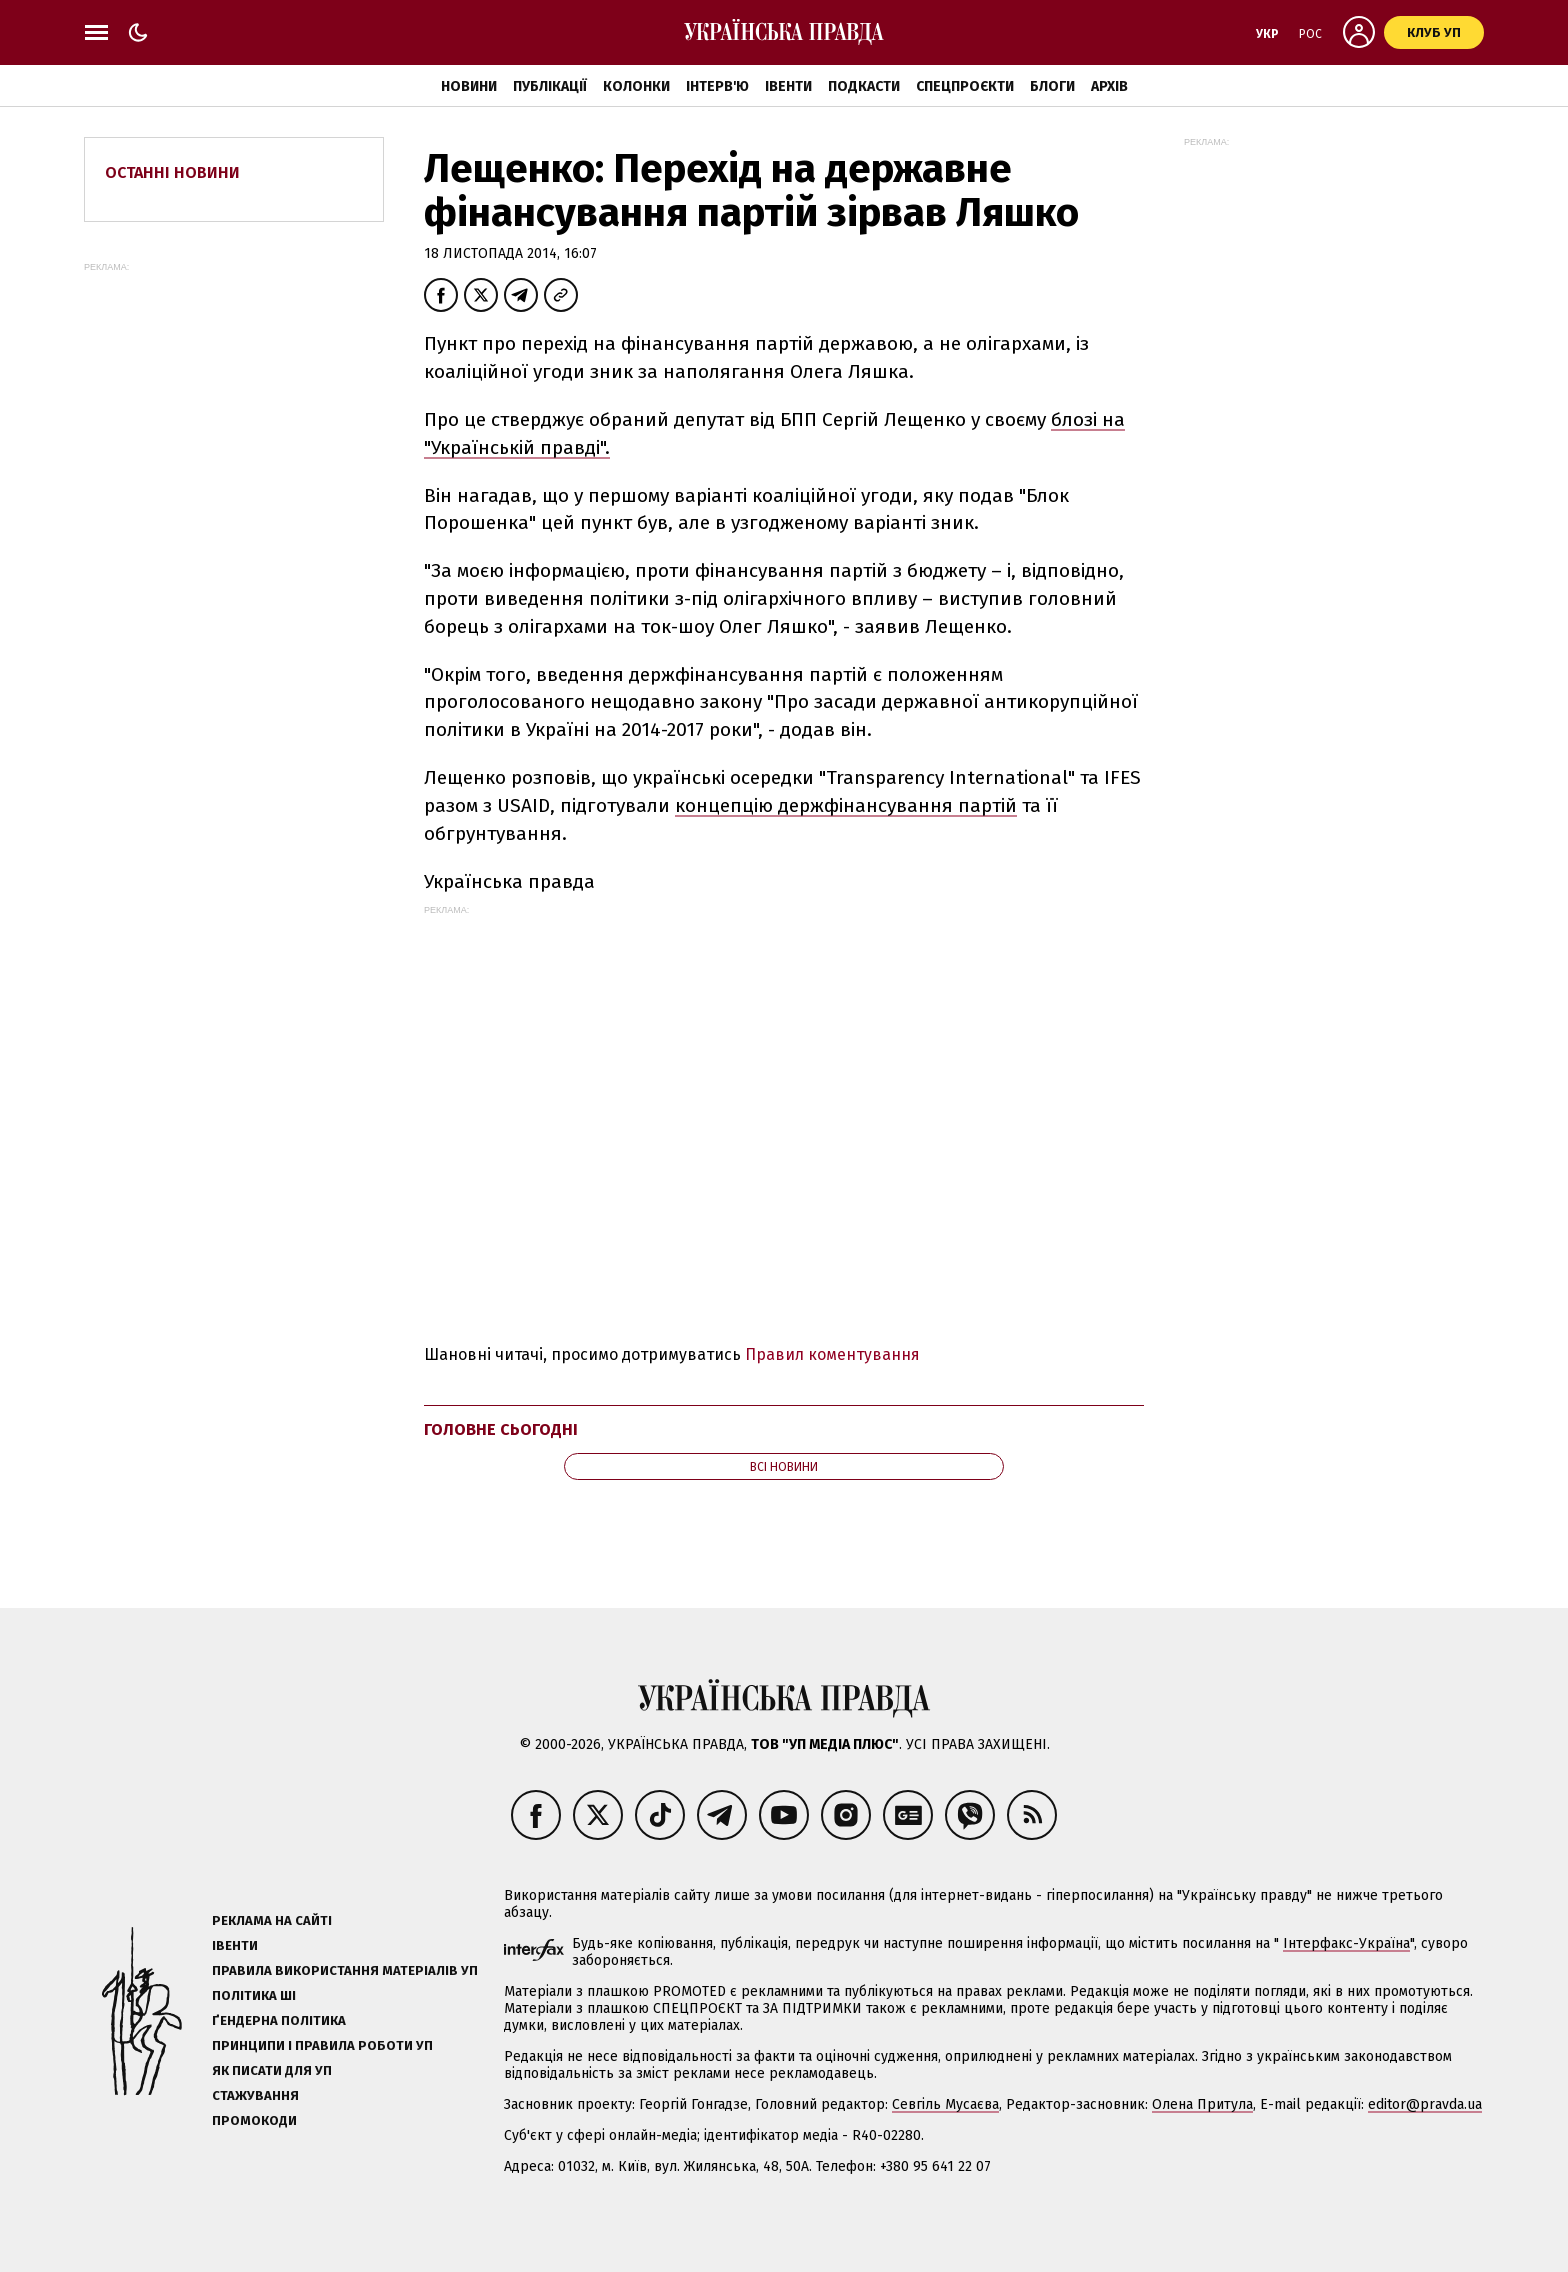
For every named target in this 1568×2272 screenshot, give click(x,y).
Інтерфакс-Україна (1346, 1943)
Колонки (636, 86)
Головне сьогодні (501, 1429)
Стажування (255, 2095)
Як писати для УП (272, 2070)
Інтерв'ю (717, 86)
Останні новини (172, 172)
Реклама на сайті (272, 1920)
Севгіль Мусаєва (945, 2104)
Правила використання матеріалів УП (345, 1970)
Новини (469, 86)
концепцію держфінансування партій (846, 805)
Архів (1109, 86)
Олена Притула (1202, 2104)
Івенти (788, 86)
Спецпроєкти (965, 86)
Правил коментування (832, 1354)
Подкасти (864, 86)
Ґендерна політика (279, 2020)
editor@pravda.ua (1425, 2104)
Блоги (1052, 86)
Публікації (550, 86)
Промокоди (254, 2120)
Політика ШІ (254, 1995)
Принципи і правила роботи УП (322, 2045)
